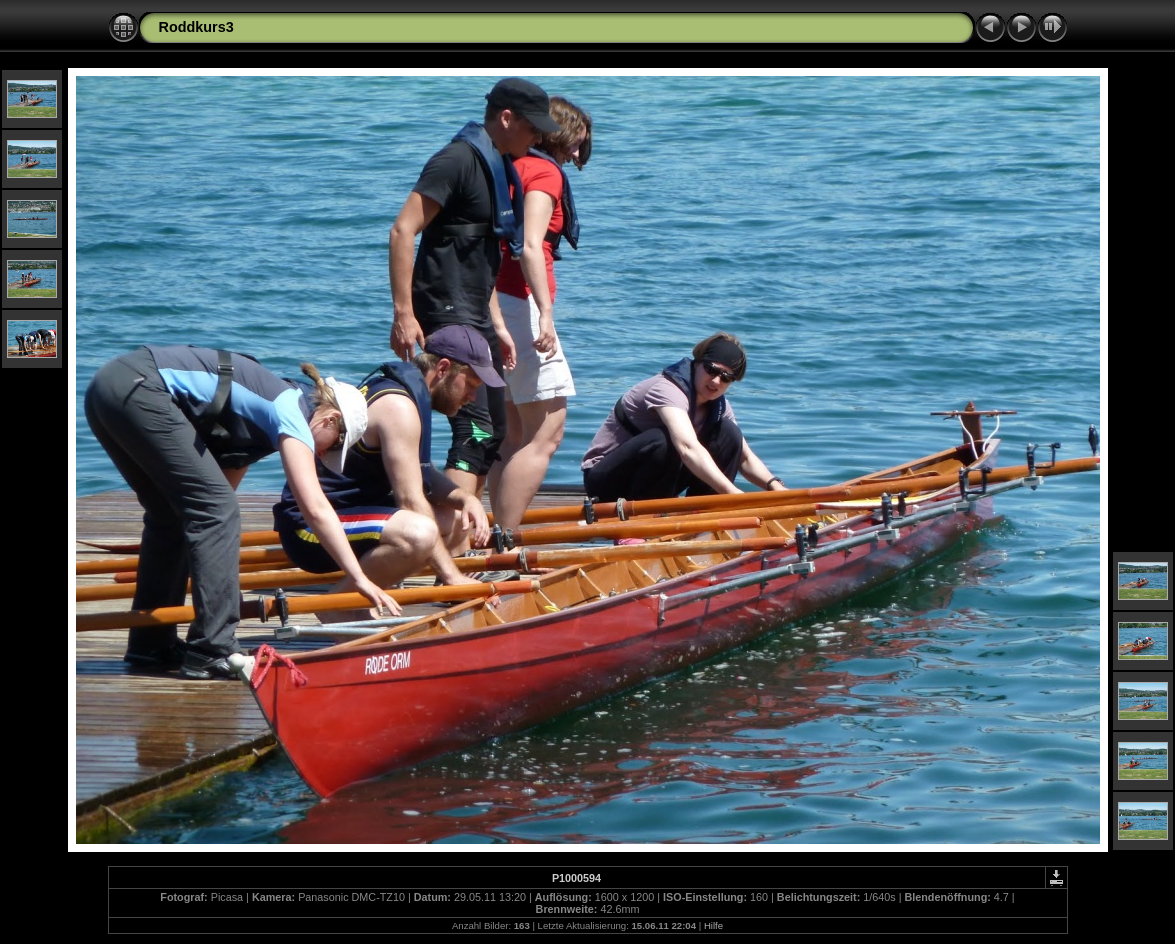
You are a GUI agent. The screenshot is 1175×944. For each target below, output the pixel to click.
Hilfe (713, 925)
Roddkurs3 (196, 27)
